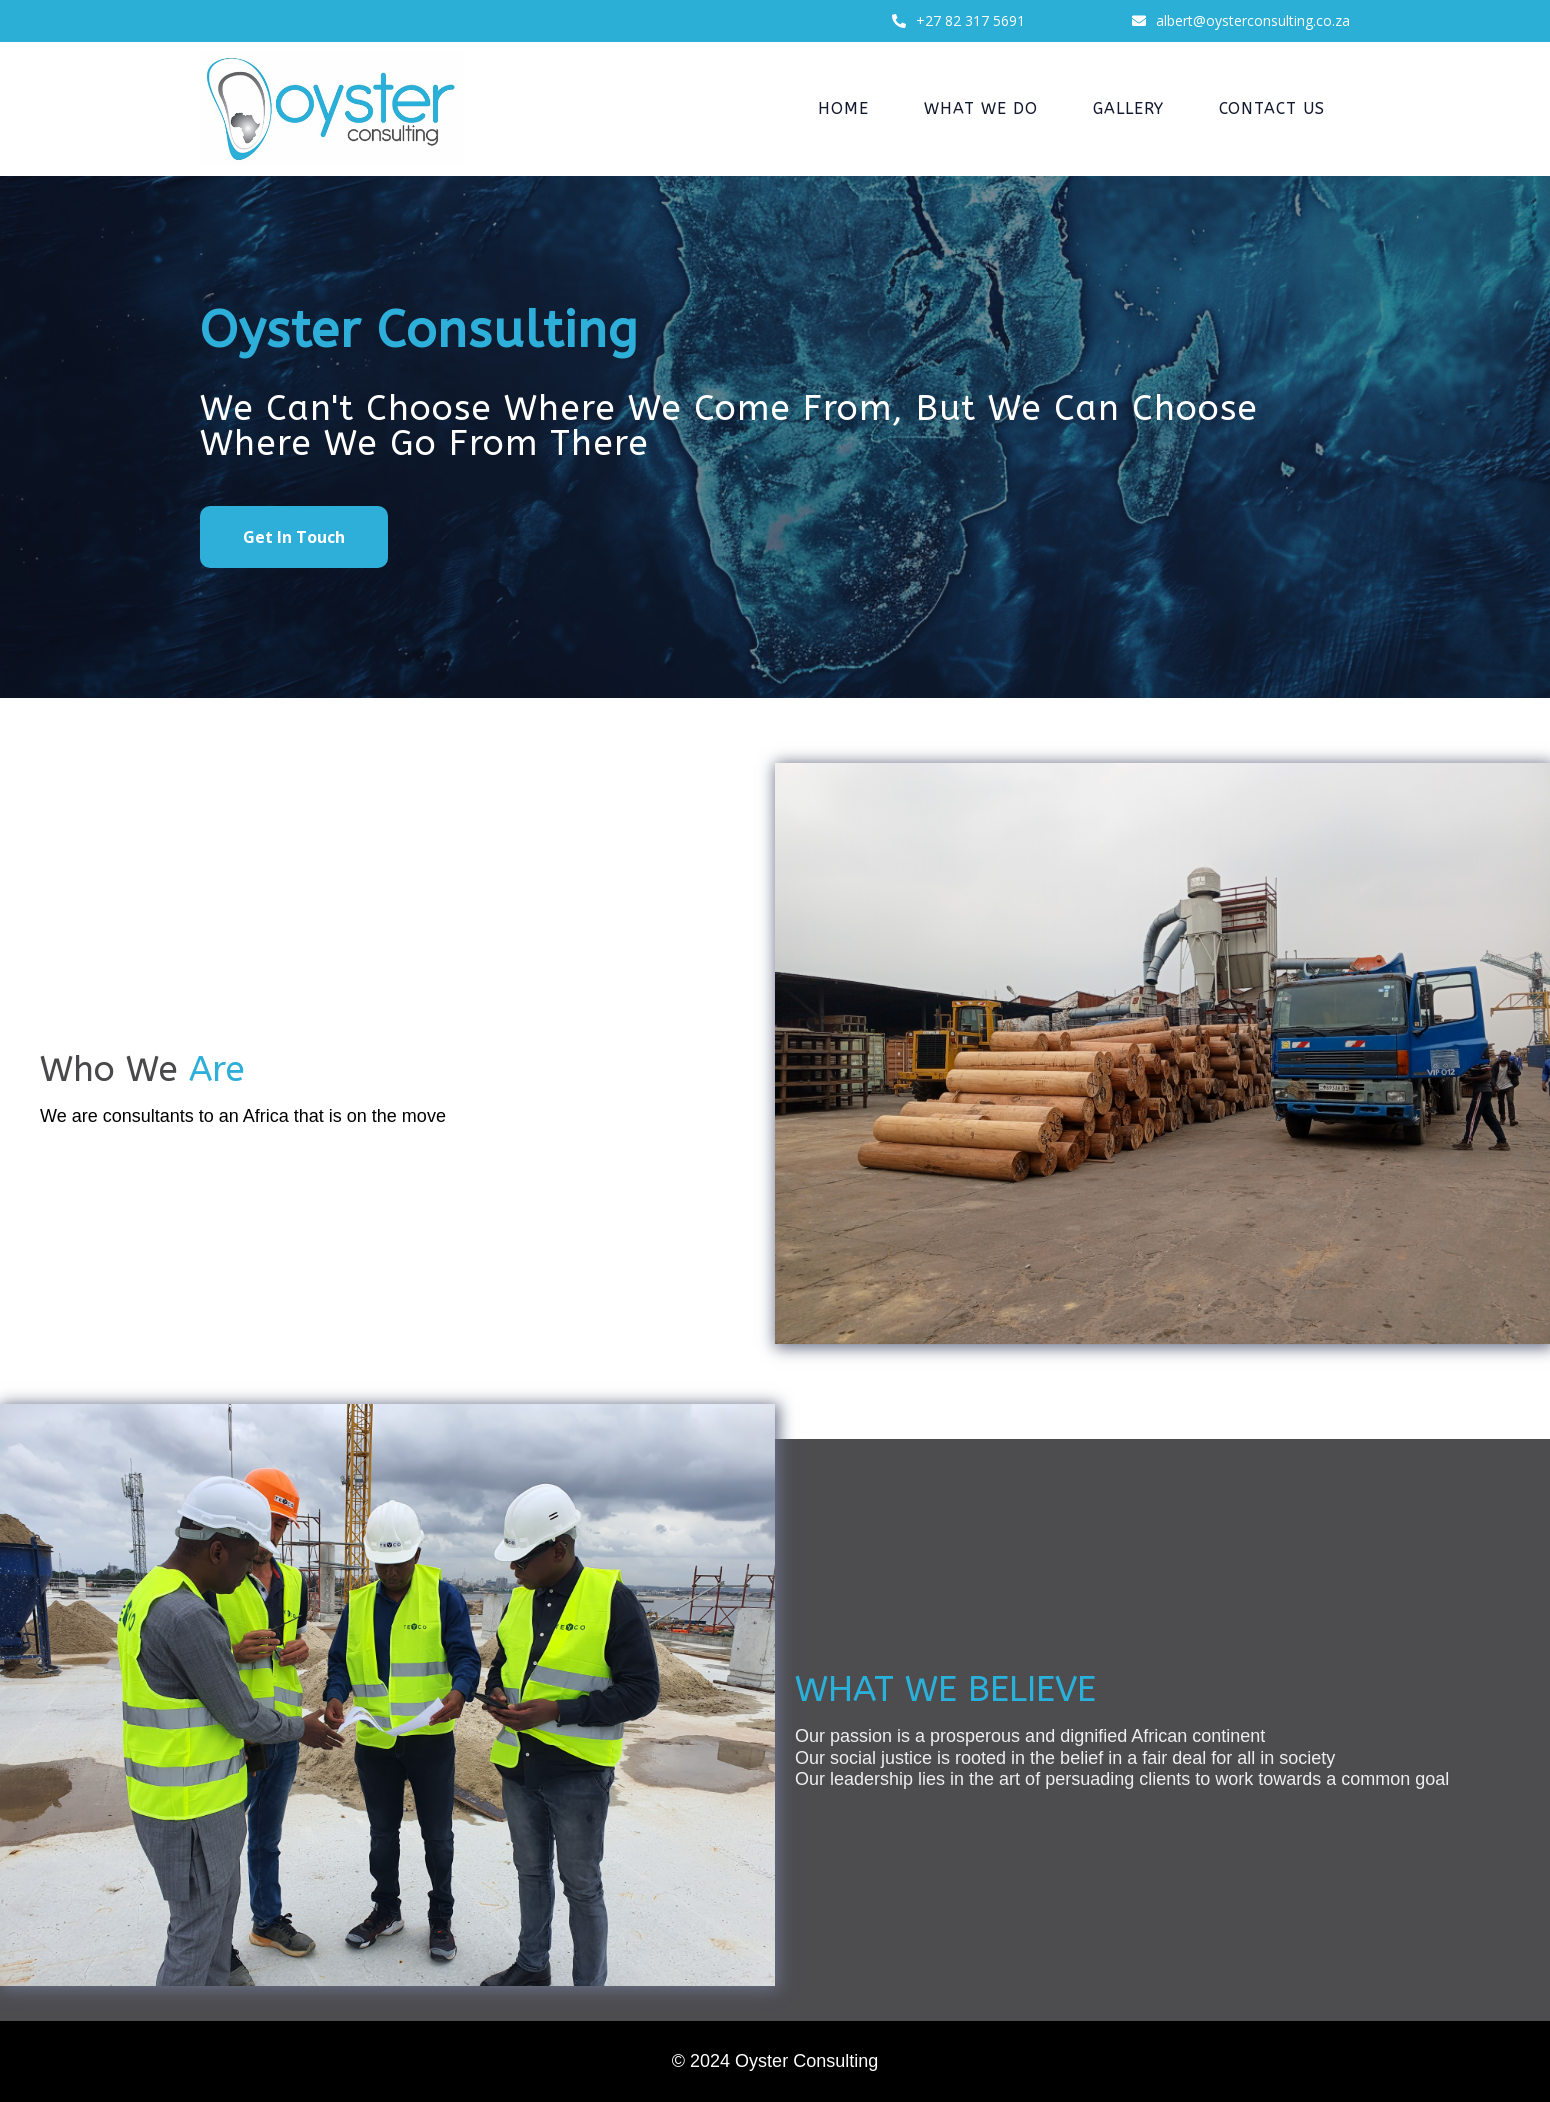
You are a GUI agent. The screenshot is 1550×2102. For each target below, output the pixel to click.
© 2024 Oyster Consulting (775, 2061)
